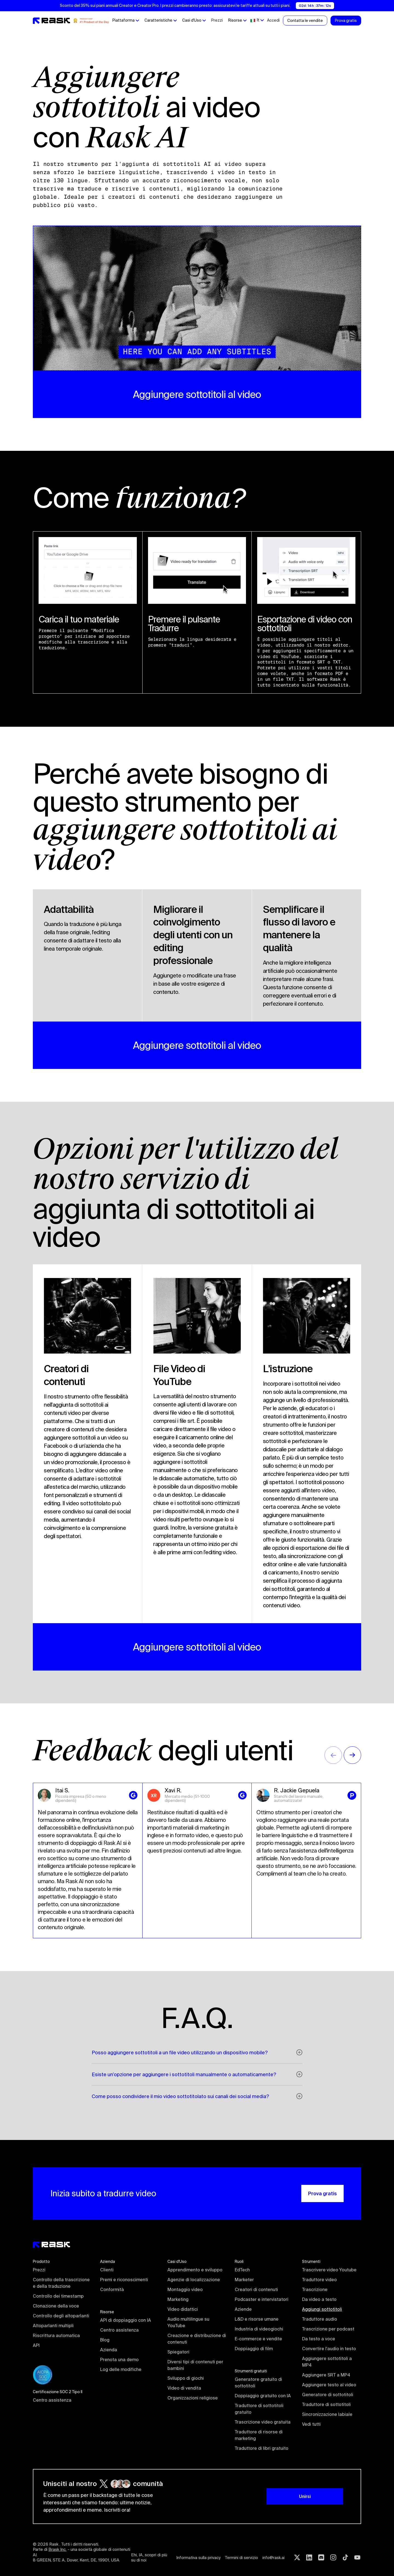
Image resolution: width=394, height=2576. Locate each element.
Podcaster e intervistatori (261, 2299)
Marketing (178, 2299)
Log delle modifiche (120, 2369)
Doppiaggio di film (254, 2348)
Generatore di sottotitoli (327, 2394)
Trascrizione (315, 2289)
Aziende (243, 2309)
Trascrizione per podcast (328, 2328)
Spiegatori (178, 2351)
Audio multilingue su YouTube (188, 2322)
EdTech (242, 2269)
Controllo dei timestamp (58, 2296)
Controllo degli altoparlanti (61, 2315)
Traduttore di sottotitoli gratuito (260, 2409)
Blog (104, 2339)
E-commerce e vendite (258, 2338)
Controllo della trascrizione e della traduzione (62, 2283)
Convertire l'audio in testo (329, 2348)
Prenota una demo (119, 2359)
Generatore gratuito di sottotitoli (259, 2382)
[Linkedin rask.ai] (309, 2557)
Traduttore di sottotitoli (326, 2404)
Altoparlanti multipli (53, 2325)
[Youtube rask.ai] (357, 2557)
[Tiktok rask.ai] (345, 2557)
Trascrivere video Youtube (329, 2269)
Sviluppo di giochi (185, 2378)
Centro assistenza (52, 2400)
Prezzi (217, 20)
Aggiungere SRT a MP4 (326, 2374)
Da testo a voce (318, 2338)
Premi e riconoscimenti (124, 2279)
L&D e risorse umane (257, 2319)
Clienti (107, 2269)
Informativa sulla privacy (198, 2557)
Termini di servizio (241, 2557)
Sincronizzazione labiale (327, 2414)
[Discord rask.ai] (321, 2557)
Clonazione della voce (56, 2305)
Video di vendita (184, 2387)
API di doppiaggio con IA (125, 2320)
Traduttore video (319, 2279)
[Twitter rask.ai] (297, 2557)
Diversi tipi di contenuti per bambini (195, 2365)
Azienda (108, 2349)
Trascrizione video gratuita (263, 2421)
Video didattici (182, 2309)
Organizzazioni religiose (192, 2397)
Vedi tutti (311, 2424)
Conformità (112, 2289)
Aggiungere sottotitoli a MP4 (327, 2361)
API (36, 2345)
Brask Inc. (57, 2549)
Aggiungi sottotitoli (322, 2309)
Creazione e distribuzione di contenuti (197, 2338)
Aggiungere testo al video (329, 2384)
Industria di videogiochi (259, 2328)
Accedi (273, 20)
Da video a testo (319, 2299)
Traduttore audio (319, 2319)
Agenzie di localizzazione (193, 2279)
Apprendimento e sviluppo (194, 2269)
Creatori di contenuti (256, 2289)
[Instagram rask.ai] (333, 2557)
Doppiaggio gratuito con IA (263, 2395)
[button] (125, 20)
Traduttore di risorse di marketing (259, 2435)
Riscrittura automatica (56, 2335)
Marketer (244, 2279)
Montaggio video (185, 2289)
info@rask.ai (273, 2557)
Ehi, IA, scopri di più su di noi (149, 2557)
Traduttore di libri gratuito (261, 2448)
